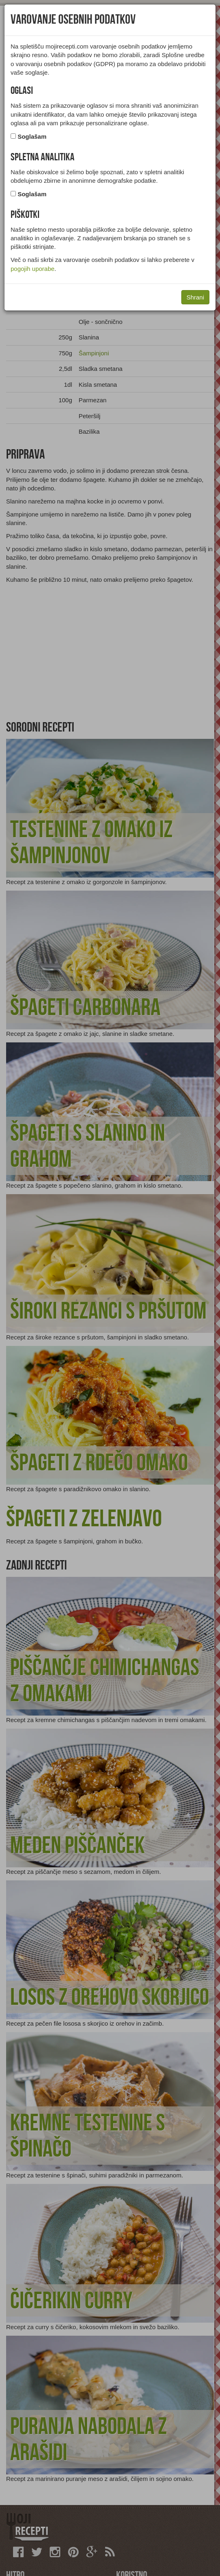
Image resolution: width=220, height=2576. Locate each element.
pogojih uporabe (33, 268)
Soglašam (32, 136)
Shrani (195, 297)
